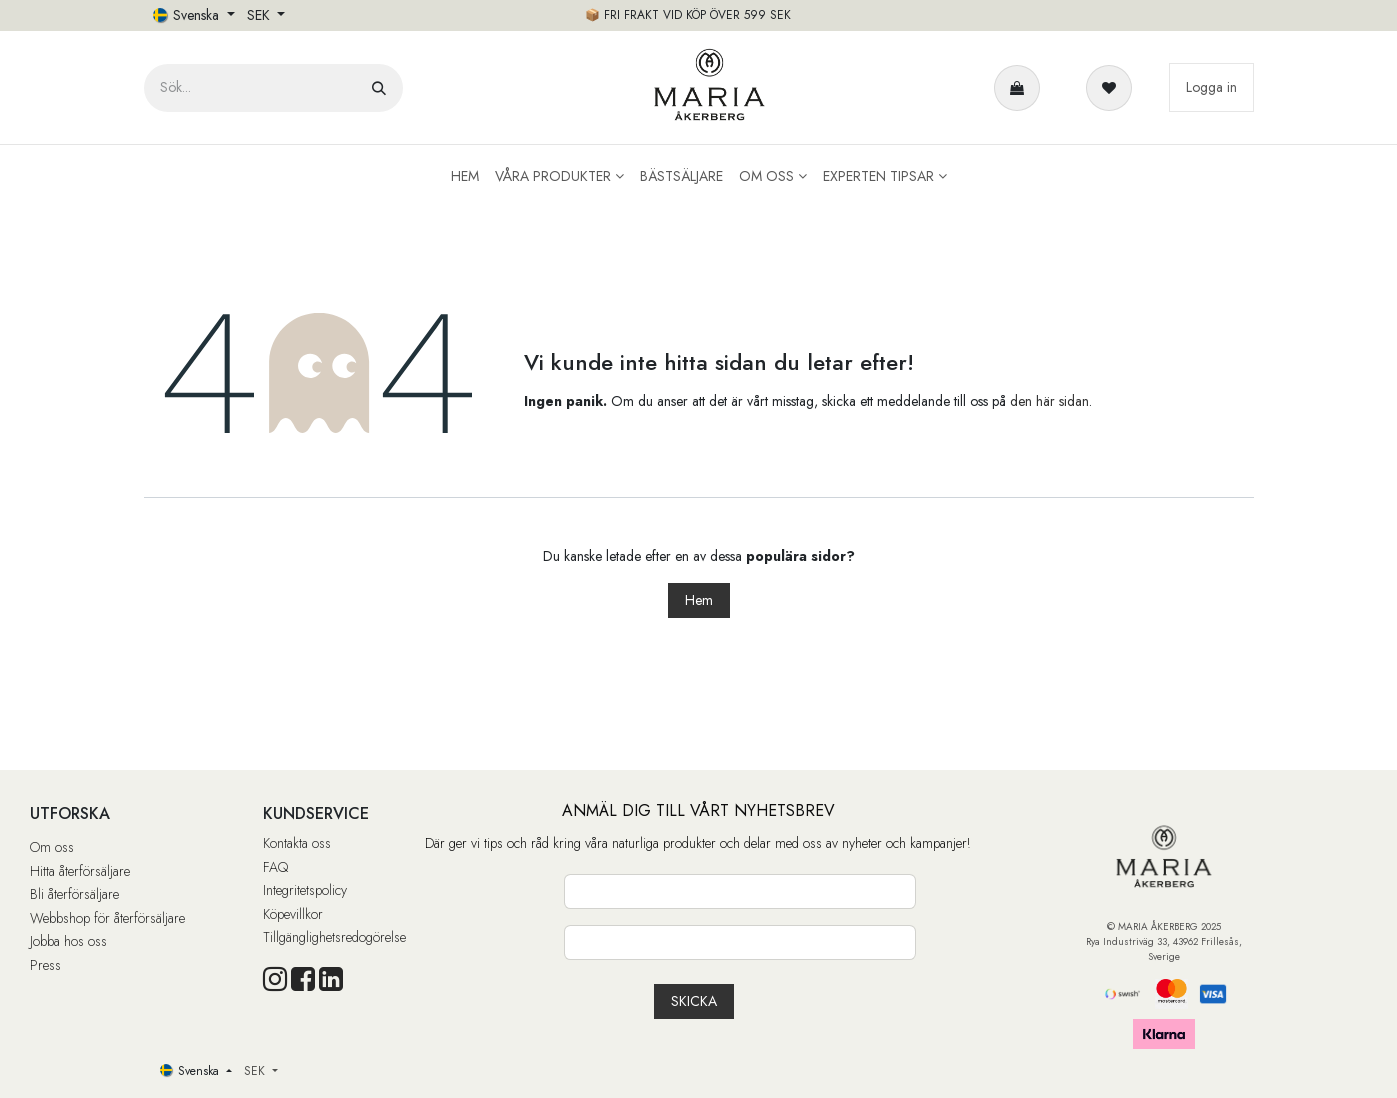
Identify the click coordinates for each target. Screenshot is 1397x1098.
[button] (694, 1001)
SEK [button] (260, 15)
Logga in (1211, 87)
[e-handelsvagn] (1021, 88)
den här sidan (1049, 401)
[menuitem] (465, 176)
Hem (699, 600)
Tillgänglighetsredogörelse (334, 937)
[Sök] (379, 88)
